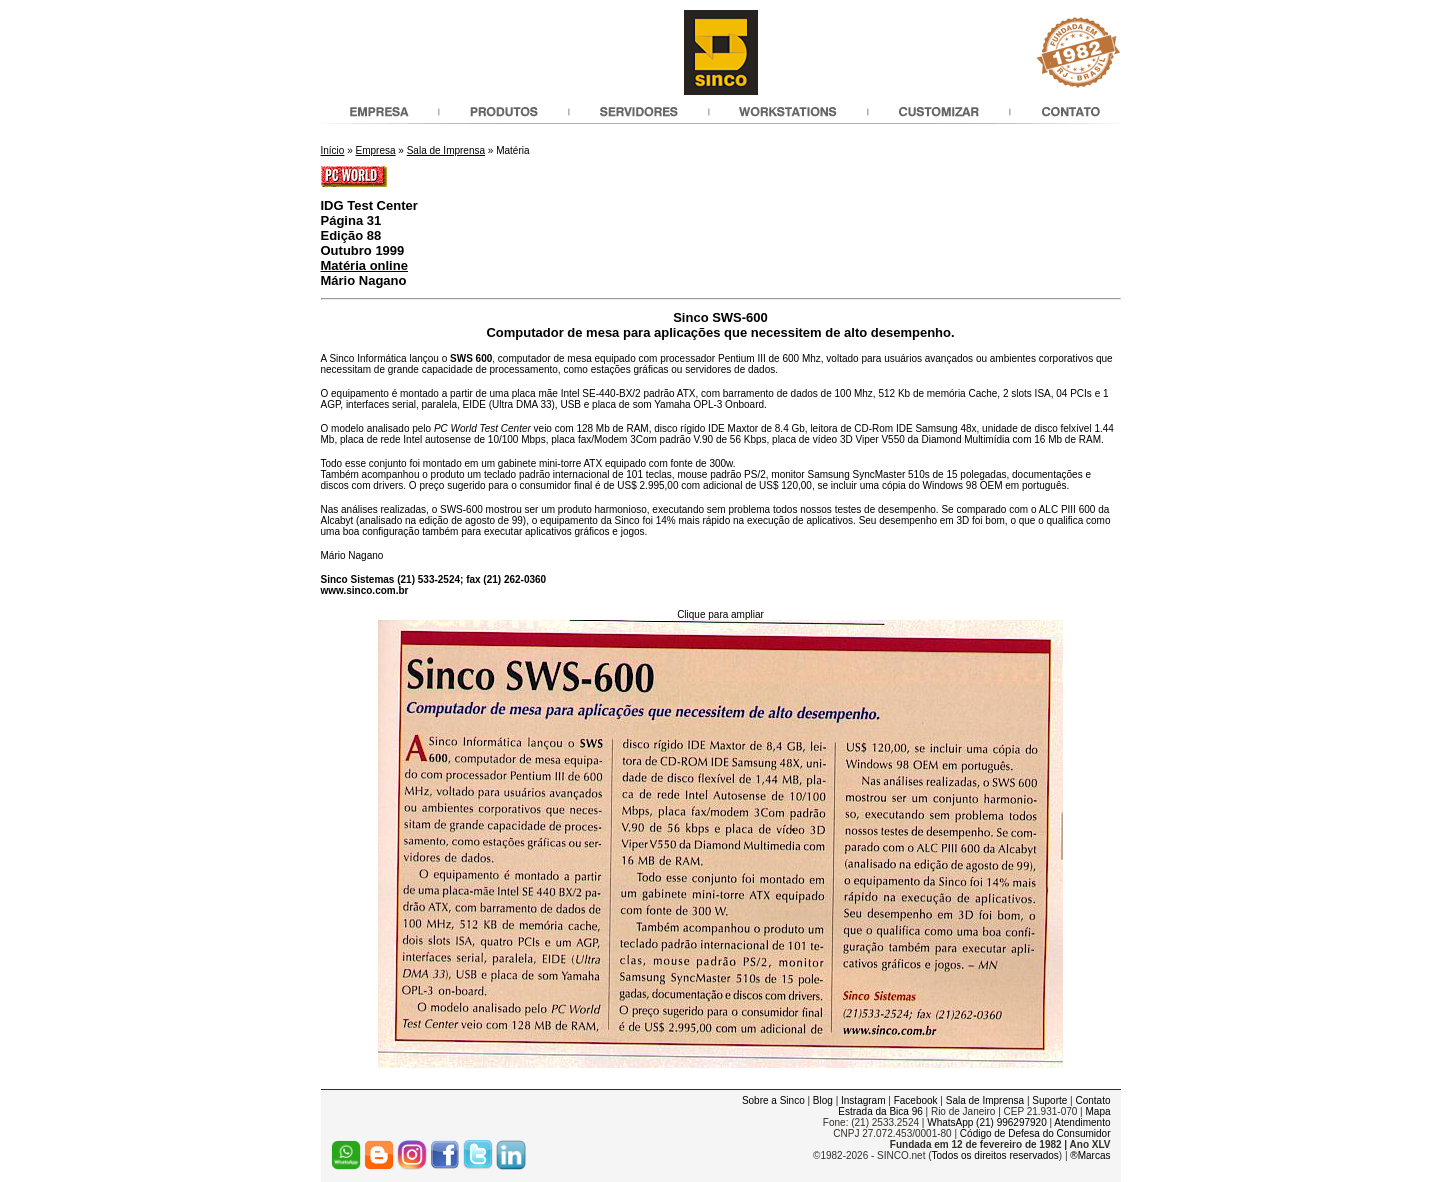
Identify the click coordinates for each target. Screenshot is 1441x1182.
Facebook (916, 1100)
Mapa (1097, 1111)
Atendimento (1082, 1122)
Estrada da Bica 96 (880, 1111)
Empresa (376, 150)
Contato (1092, 1100)
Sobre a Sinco (773, 1100)
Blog (823, 1100)
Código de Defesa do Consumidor (1035, 1133)
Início (333, 150)
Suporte (1049, 1100)
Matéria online (364, 265)
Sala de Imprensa (446, 150)
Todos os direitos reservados (995, 1155)
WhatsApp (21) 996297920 (987, 1122)
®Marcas (1090, 1155)
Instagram (863, 1100)
